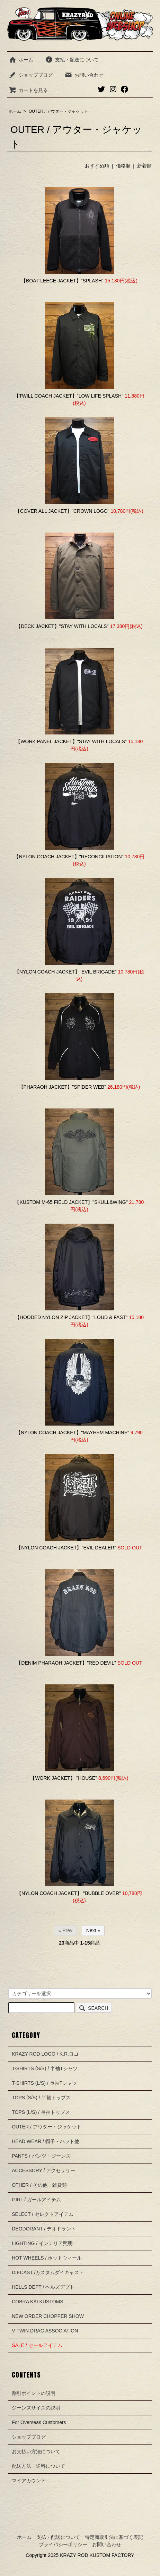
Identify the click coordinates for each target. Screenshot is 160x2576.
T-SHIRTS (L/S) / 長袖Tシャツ (44, 2083)
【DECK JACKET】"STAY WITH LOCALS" (62, 626)
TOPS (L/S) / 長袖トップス (41, 2112)
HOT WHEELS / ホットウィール (47, 2258)
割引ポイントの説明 (33, 2393)
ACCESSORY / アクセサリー (43, 2170)
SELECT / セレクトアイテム (42, 2214)
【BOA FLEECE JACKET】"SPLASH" (62, 280)
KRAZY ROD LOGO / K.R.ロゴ (45, 2054)
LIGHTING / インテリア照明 (42, 2243)
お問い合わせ (84, 75)
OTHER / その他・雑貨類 (39, 2185)
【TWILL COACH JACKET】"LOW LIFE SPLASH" (68, 396)
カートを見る (28, 90)
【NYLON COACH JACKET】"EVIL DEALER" (66, 1547)
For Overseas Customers (39, 2422)
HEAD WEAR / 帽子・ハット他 (45, 2141)
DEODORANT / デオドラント (44, 2228)
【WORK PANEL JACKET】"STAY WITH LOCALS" (71, 741)
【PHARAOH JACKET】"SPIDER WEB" (62, 1087)
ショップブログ (31, 75)
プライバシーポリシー (63, 2544)
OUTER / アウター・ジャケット (58, 111)
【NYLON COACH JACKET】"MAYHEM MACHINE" (72, 1432)
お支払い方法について (36, 2451)
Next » (93, 1930)
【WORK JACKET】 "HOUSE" (63, 1778)
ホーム (21, 59)
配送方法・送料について (38, 2466)
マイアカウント (29, 2480)
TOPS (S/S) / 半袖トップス (41, 2097)
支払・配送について (72, 59)
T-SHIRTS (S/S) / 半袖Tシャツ (45, 2068)
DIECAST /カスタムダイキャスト (48, 2272)
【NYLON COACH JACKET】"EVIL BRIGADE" (66, 972)
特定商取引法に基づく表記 (114, 2537)
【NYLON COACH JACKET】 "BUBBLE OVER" (69, 1893)
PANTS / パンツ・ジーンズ (41, 2156)
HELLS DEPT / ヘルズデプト (43, 2287)
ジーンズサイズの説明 (36, 2408)
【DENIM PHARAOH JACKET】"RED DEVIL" (66, 1663)
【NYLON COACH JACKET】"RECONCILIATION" (68, 856)
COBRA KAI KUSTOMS (37, 2301)
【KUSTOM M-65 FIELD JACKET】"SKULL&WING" (71, 1202)
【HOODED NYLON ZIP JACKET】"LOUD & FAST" (71, 1317)
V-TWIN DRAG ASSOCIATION (45, 2330)
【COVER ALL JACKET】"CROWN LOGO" (62, 511)
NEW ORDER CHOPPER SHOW (48, 2316)
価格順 (123, 166)
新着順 (144, 166)
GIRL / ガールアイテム (36, 2199)
